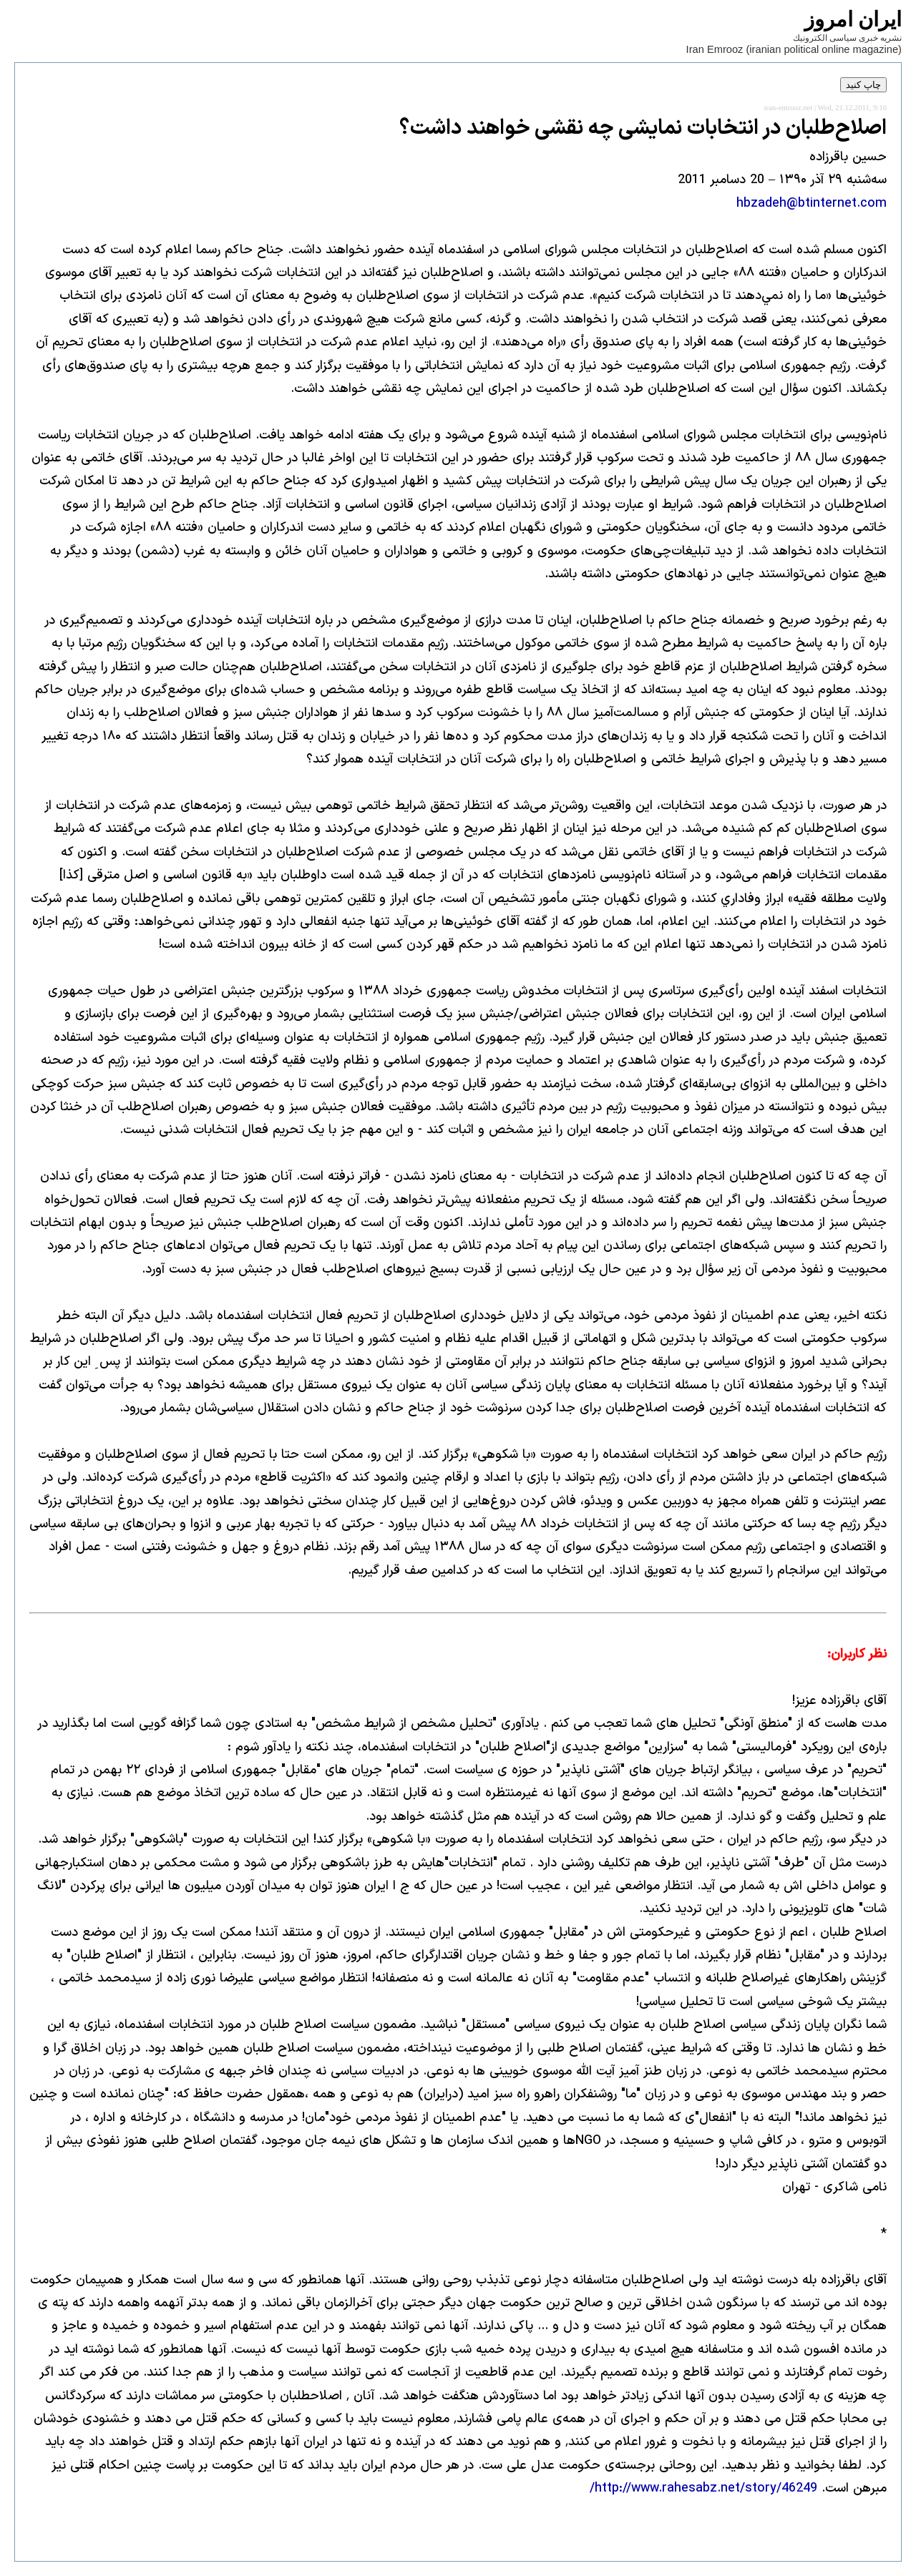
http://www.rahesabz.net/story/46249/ (703, 2488)
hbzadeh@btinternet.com (811, 203)
